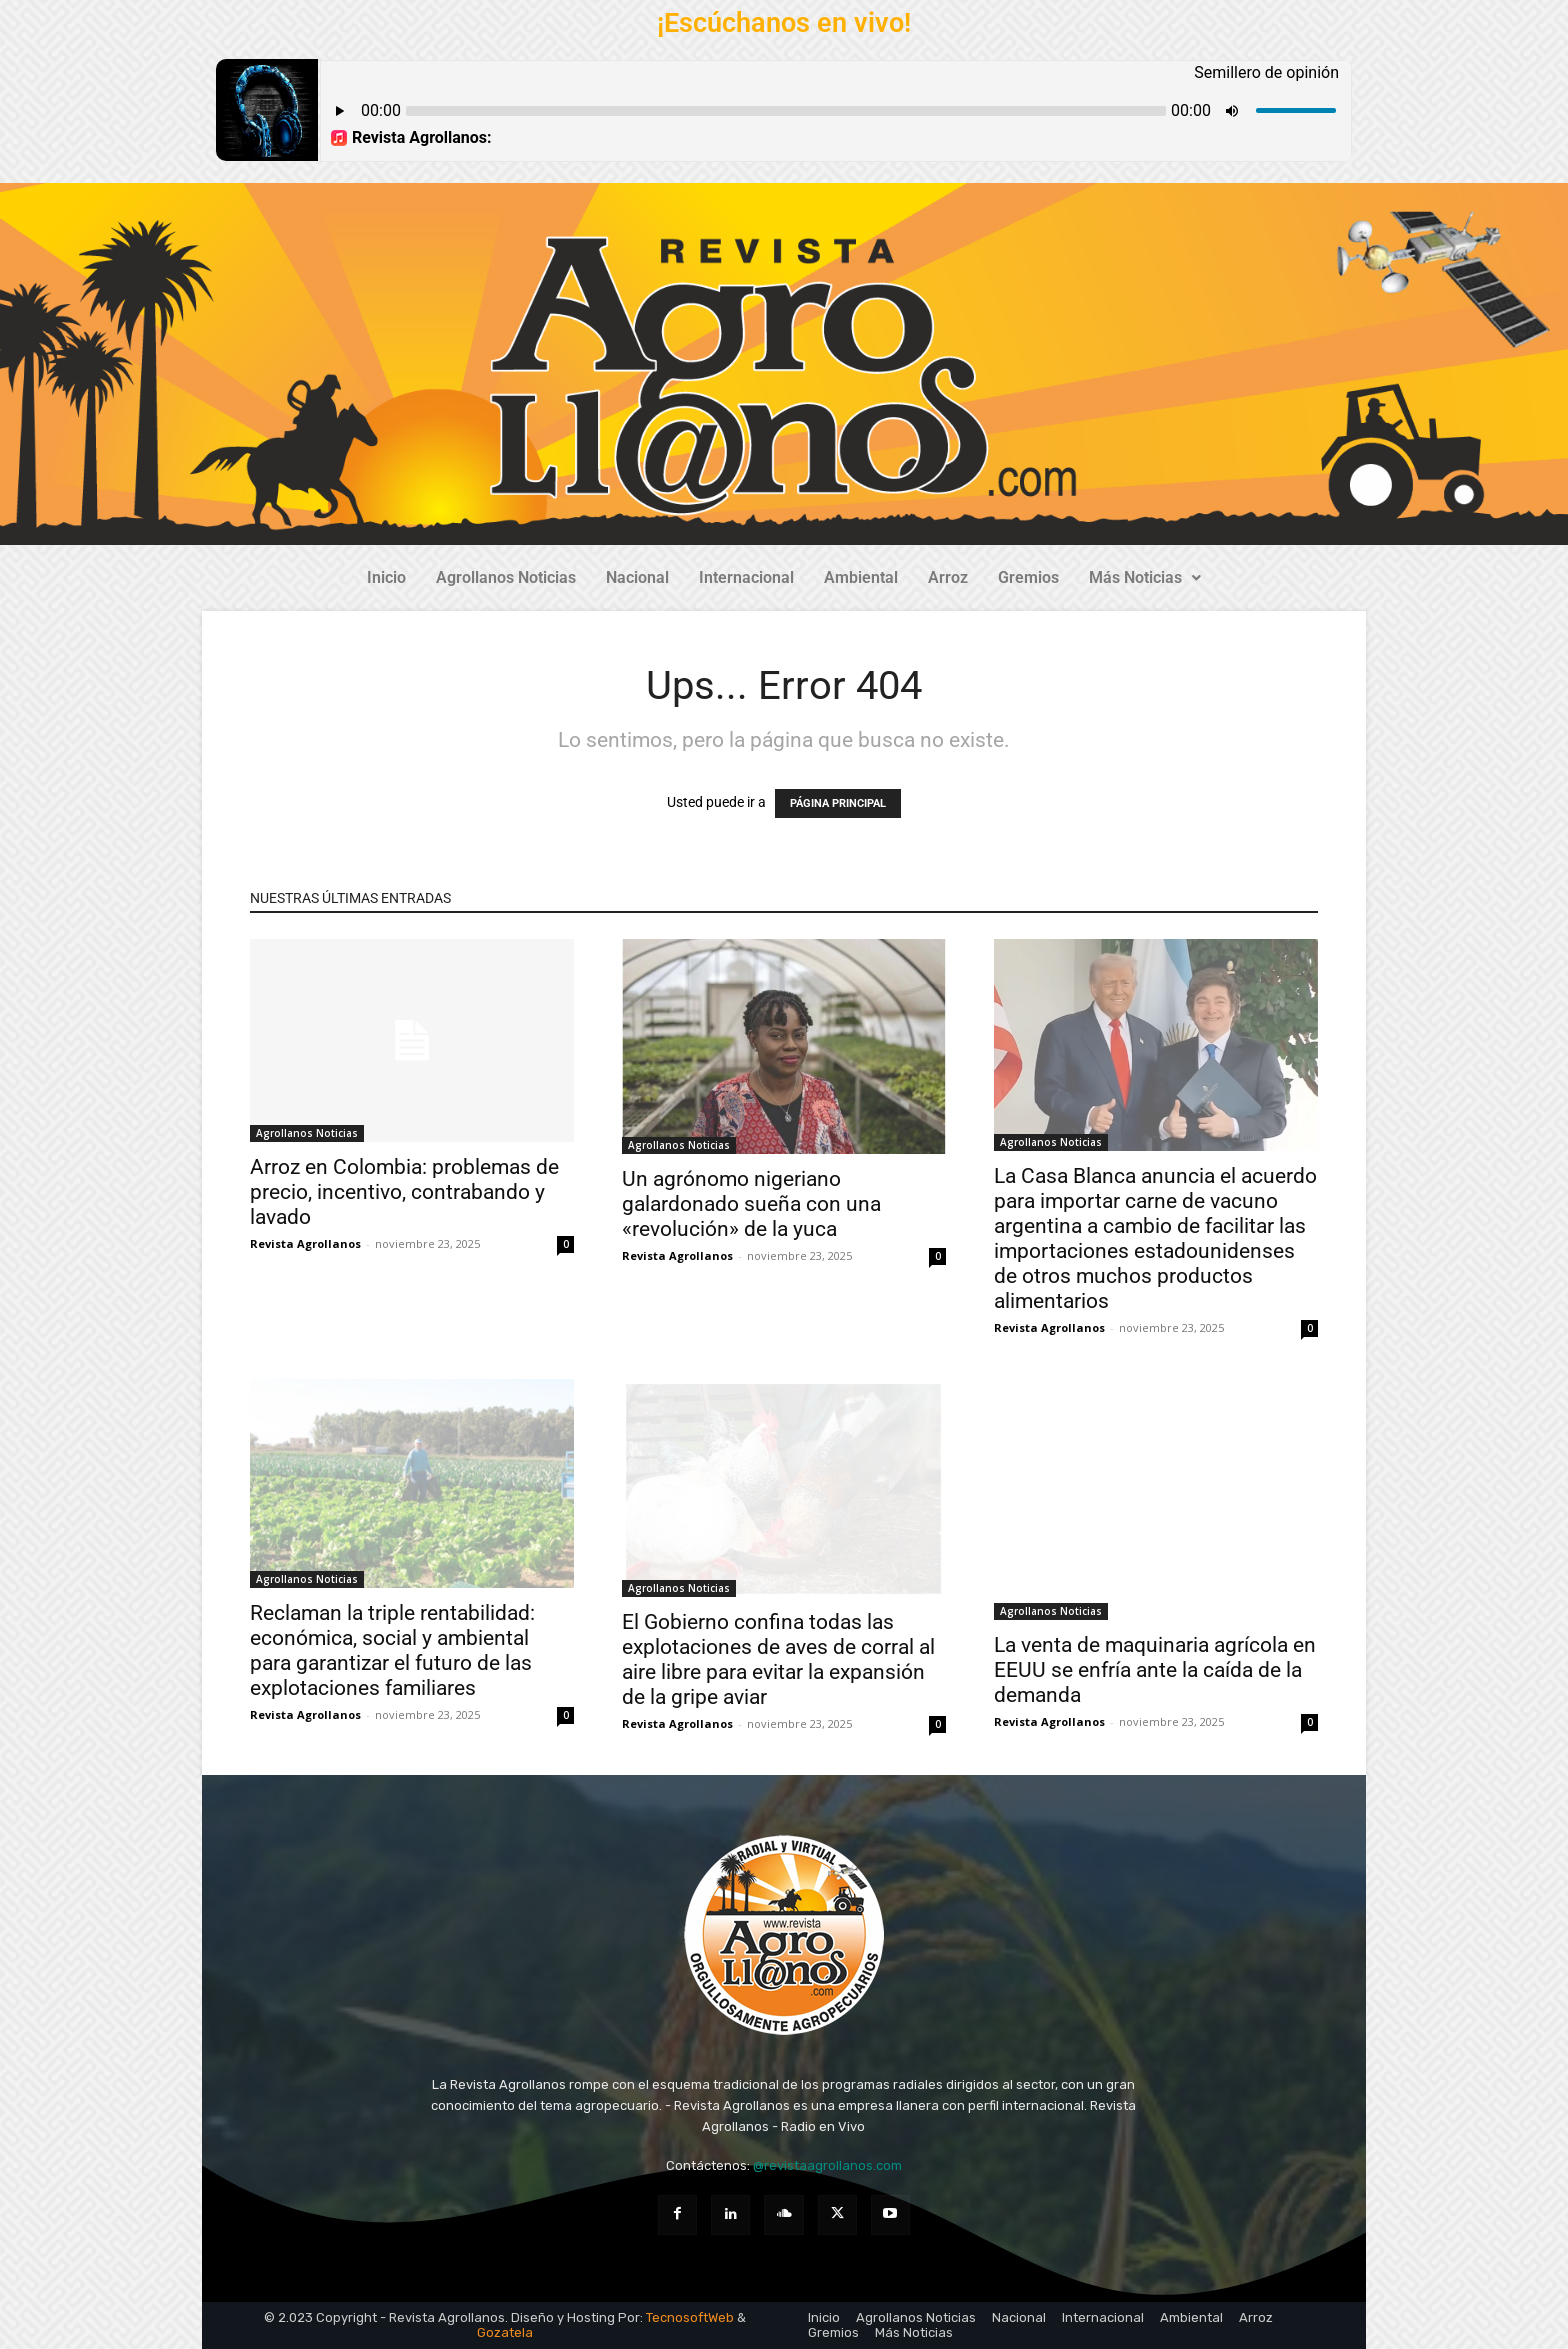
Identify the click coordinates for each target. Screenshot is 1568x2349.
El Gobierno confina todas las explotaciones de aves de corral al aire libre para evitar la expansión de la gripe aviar (778, 1659)
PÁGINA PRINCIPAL (838, 803)
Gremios (1028, 577)
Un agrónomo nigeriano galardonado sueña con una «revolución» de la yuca (751, 1204)
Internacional (746, 577)
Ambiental (861, 577)
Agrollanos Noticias (506, 577)
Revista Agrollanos (305, 1243)
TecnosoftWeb (690, 2317)
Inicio (386, 577)
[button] (1145, 578)
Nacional (637, 577)
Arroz (948, 577)
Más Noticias (1145, 577)
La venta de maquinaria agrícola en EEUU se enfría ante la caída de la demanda (1155, 1670)
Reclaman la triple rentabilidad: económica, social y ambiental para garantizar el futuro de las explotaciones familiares (392, 1650)
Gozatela (505, 2332)
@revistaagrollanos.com (827, 2165)
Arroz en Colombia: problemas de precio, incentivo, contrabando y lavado (404, 1192)
